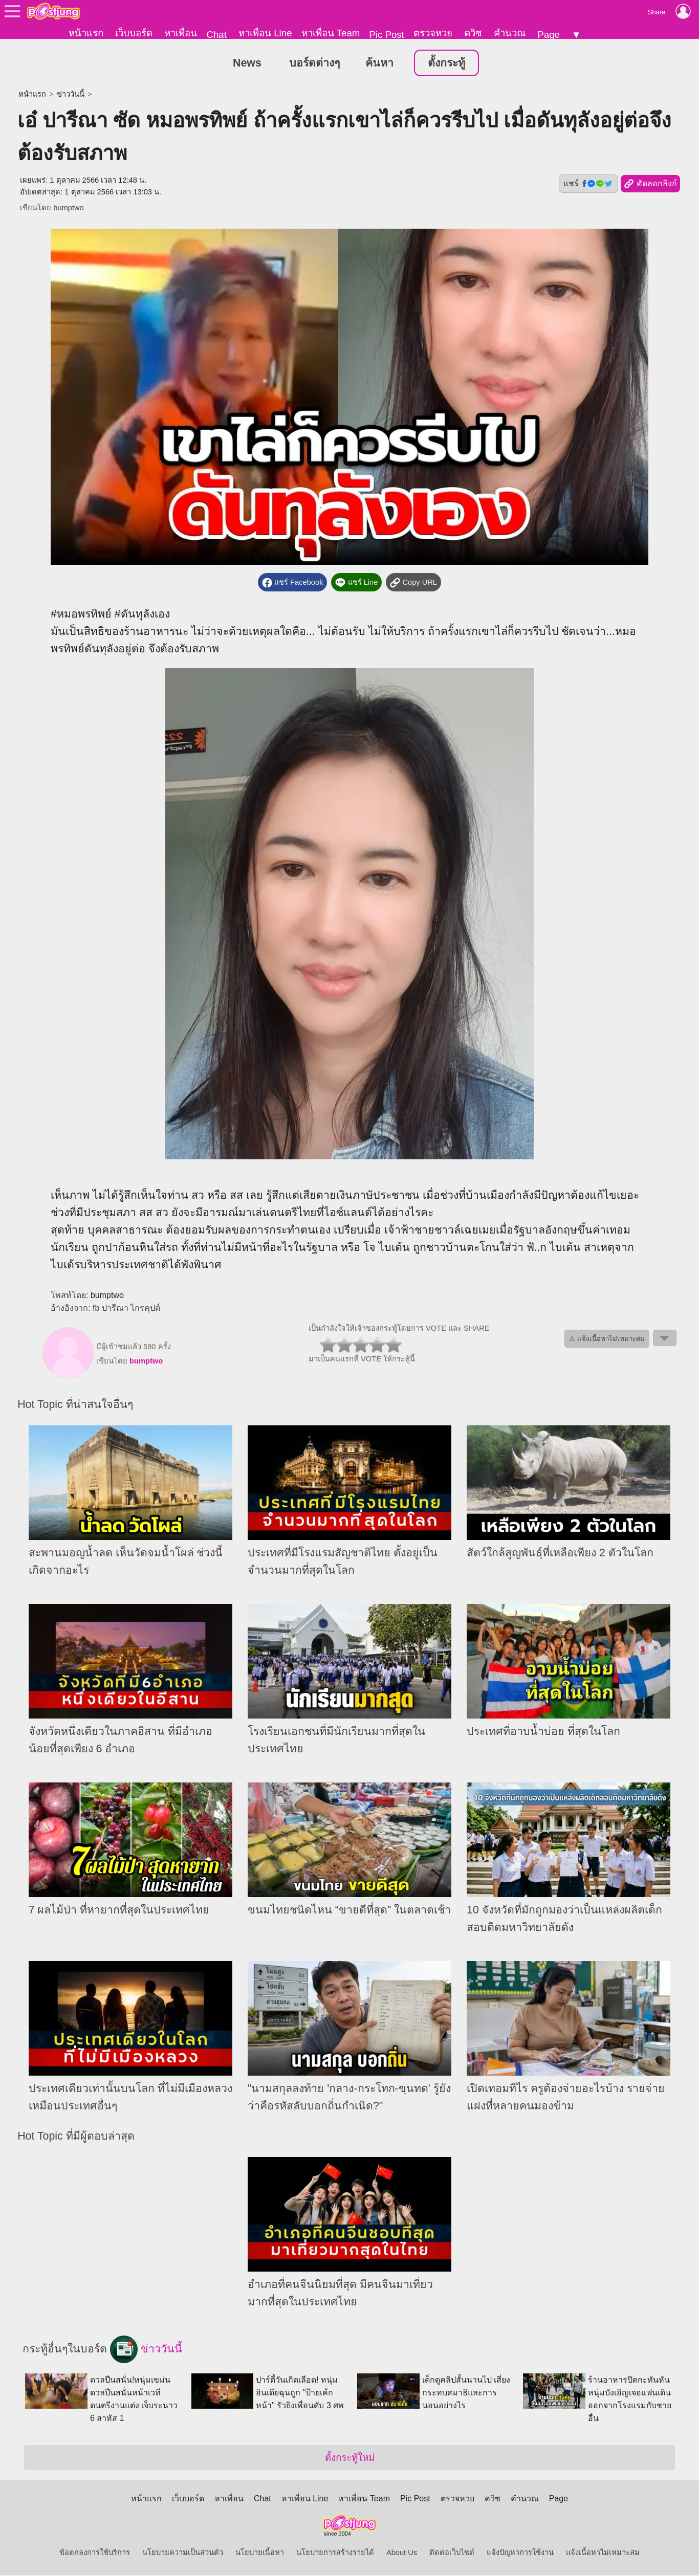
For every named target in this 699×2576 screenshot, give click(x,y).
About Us (401, 2553)
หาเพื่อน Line (265, 33)
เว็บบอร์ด (133, 33)
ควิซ (473, 33)
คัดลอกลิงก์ (650, 185)
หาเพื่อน (180, 33)
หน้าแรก (86, 33)
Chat (216, 34)
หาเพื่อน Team (330, 33)
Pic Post (386, 34)
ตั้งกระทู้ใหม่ (350, 2458)
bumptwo (68, 208)
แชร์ (588, 184)
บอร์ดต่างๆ (314, 63)
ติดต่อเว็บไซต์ (451, 2553)
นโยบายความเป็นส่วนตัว (182, 2553)
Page (548, 34)
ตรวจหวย (432, 33)
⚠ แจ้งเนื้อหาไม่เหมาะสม (607, 1340)
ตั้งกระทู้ (446, 63)
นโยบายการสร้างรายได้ (335, 2553)
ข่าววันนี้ (70, 95)
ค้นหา (379, 63)
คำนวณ (510, 33)
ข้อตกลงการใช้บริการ (94, 2553)
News (247, 63)
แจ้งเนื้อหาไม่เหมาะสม (603, 2553)
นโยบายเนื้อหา (259, 2553)
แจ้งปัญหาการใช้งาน (520, 2553)
